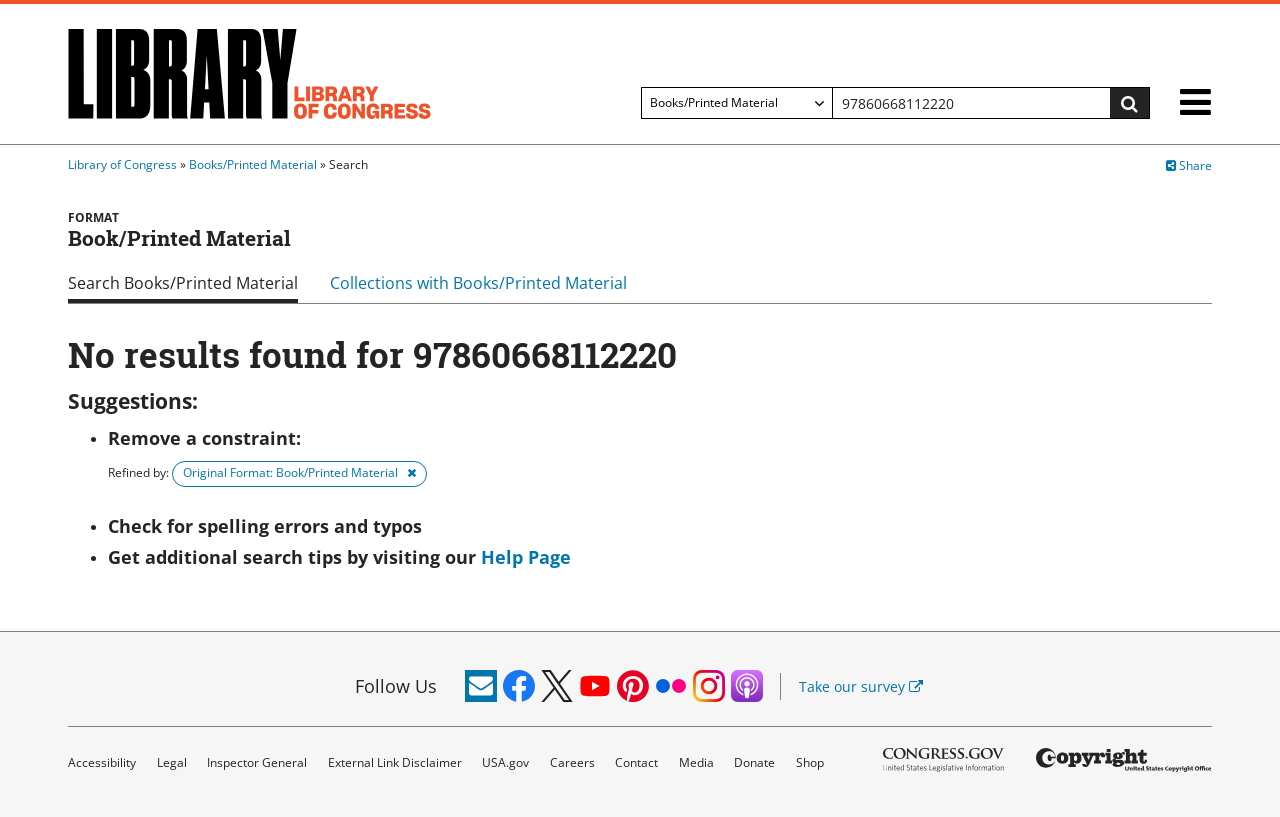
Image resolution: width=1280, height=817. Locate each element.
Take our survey (861, 686)
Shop (810, 762)
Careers (572, 762)
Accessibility (102, 762)
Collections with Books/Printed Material (478, 283)
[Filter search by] (737, 103)
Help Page (526, 557)
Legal (172, 762)
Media (696, 762)
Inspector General (257, 762)
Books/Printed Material (253, 164)
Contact (636, 762)
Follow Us (396, 686)
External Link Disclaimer (395, 762)
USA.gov (505, 762)
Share (1189, 165)
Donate (754, 762)
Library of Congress (122, 164)
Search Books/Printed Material (183, 283)
